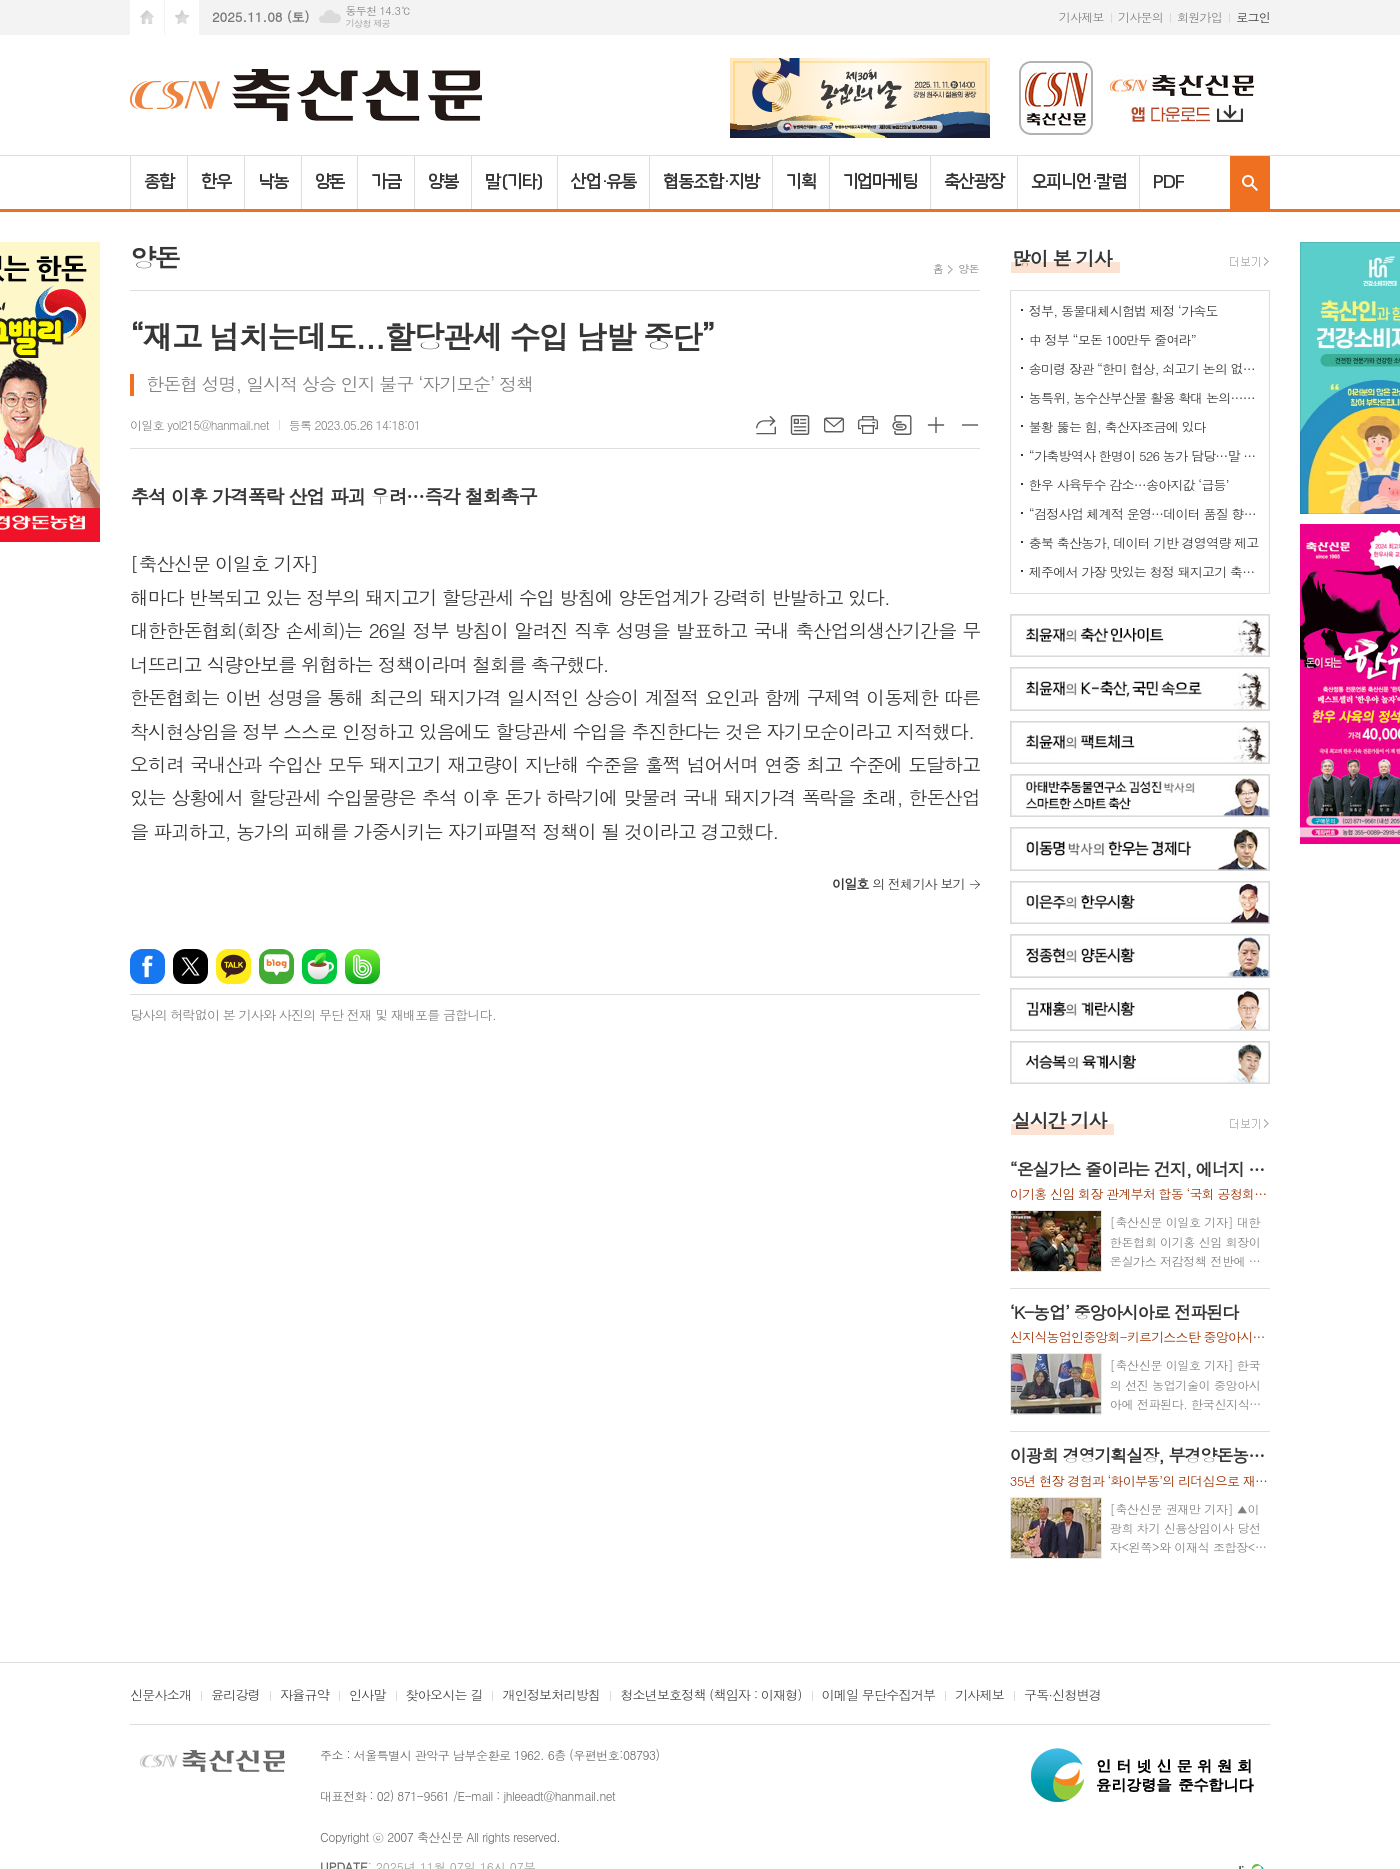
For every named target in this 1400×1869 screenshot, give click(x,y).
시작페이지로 (147, 17)
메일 (834, 425)
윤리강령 (235, 1696)
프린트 (868, 425)
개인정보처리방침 (551, 1696)
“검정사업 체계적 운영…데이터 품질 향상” (1144, 513)
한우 (216, 182)
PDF (1168, 182)
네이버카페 (319, 966)
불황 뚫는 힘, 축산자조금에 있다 (1117, 426)
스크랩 (902, 425)
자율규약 (304, 1696)
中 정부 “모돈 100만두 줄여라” (1112, 339)
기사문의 (1140, 16)
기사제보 (1081, 16)
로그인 (1253, 16)
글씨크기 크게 (936, 425)
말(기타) (514, 182)
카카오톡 (233, 966)
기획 (801, 182)
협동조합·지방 (710, 182)
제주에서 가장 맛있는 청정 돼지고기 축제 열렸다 (1144, 571)
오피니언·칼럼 (1078, 182)
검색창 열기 (1250, 182)
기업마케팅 (880, 182)
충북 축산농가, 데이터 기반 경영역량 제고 (1144, 542)
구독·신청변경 (1062, 1696)
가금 (386, 182)
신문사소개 (160, 1696)
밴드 (362, 966)
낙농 (273, 182)
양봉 (443, 182)
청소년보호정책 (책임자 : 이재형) (710, 1696)
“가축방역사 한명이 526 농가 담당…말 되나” (1144, 455)
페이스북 (147, 966)
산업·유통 (604, 182)
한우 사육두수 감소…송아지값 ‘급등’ (1129, 484)
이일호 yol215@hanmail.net (199, 424)
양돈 (330, 182)
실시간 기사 (1059, 1119)
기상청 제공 (367, 23)
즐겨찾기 (182, 17)
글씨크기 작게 (970, 425)
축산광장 (974, 182)
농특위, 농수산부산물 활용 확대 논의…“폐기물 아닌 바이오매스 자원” (1144, 397)
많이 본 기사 (1062, 257)
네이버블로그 (276, 966)
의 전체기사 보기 (898, 883)
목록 (800, 425)
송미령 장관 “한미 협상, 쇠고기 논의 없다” (1144, 368)
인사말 (367, 1696)
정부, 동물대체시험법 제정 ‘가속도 (1123, 310)
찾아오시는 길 (444, 1696)
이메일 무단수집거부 (879, 1696)
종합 (159, 182)
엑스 (190, 966)
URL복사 (766, 425)
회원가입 (1199, 16)
